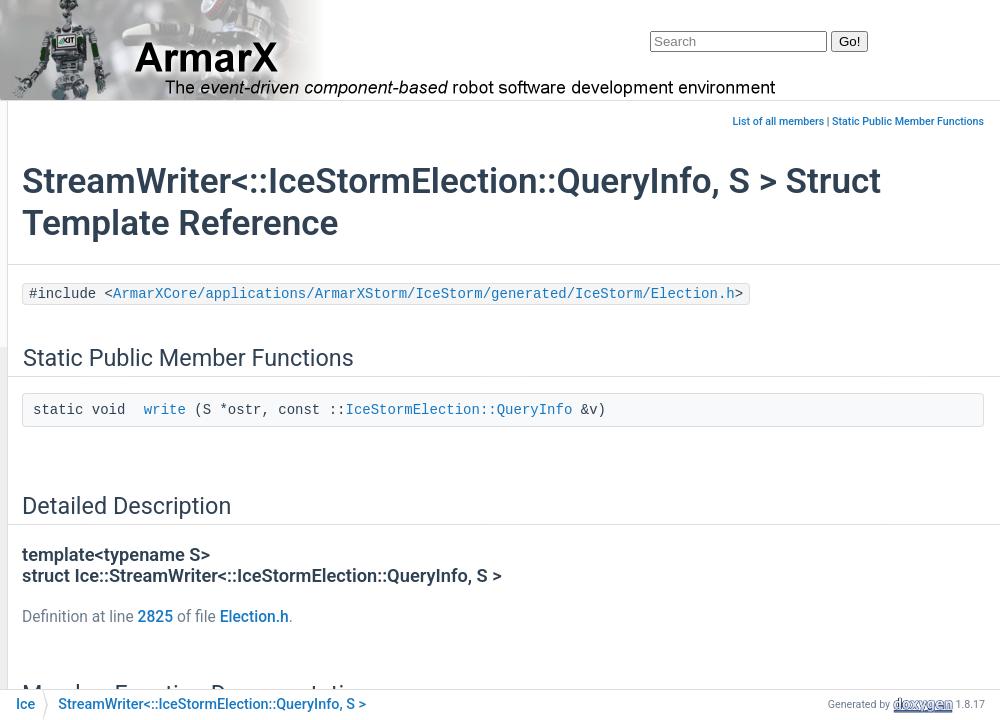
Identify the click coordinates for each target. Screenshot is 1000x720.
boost (86, 512)
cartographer (109, 541)
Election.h (498, 644)
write (409, 437)
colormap (98, 602)
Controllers (103, 662)
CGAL (86, 572)
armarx (90, 422)
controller (98, 632)
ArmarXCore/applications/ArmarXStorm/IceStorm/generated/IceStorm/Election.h (585, 321)
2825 (399, 644)
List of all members (779, 121)
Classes (61, 302)
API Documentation (98, 272)
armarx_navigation (127, 451)
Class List (83, 332)
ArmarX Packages (93, 182)
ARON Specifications (102, 242)
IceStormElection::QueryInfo (702, 437)
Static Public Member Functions (908, 121)
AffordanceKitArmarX (136, 362)
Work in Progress (90, 212)
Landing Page (79, 152)
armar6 (91, 392)
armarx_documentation (94, 122)
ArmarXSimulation (126, 482)
